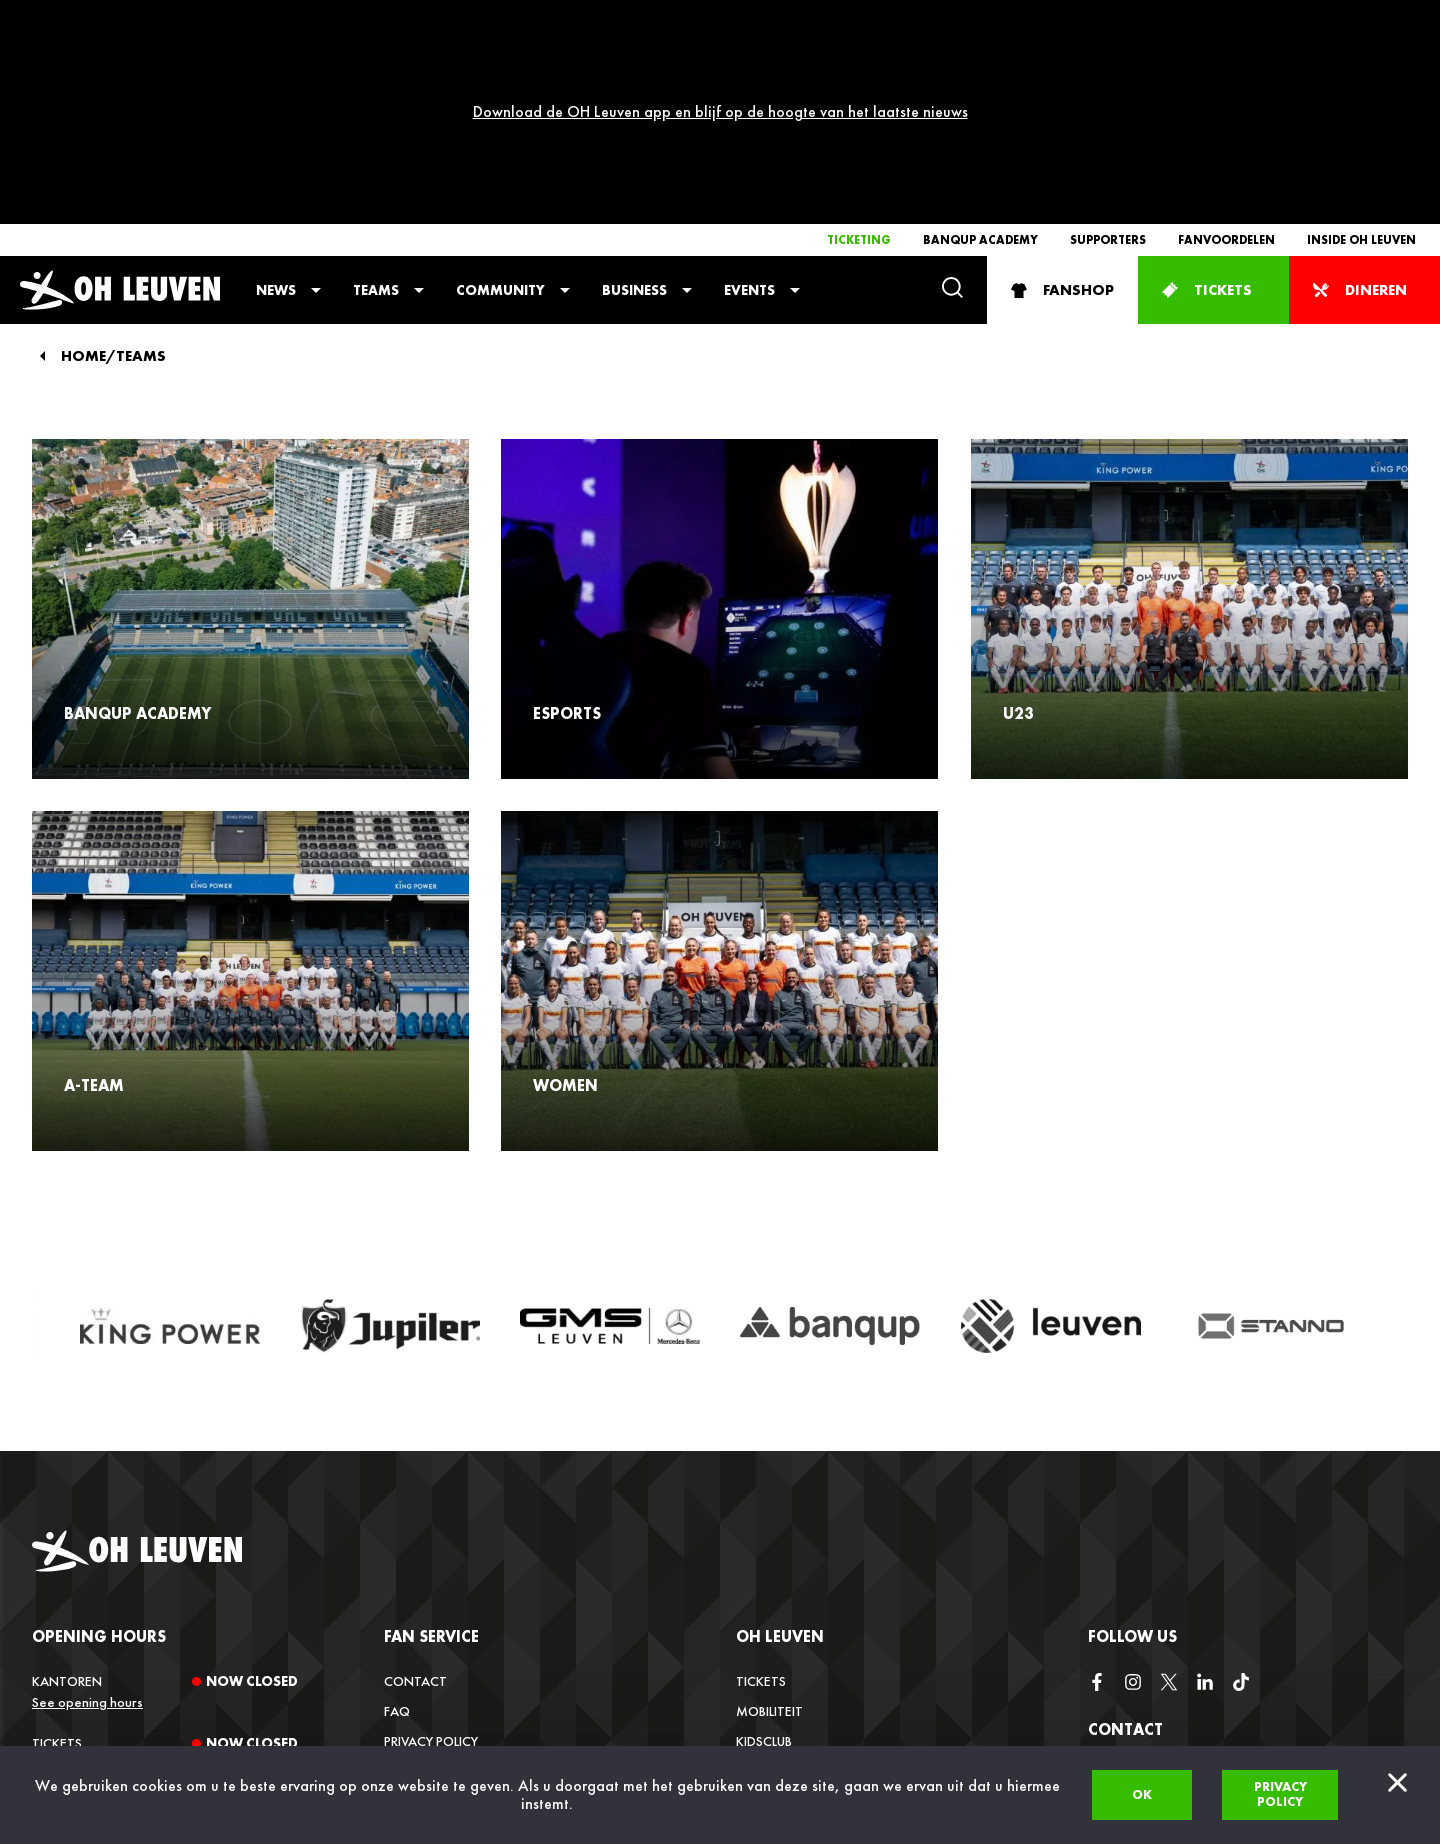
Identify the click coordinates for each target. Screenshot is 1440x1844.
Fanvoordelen (1226, 56)
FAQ (397, 1527)
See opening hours (87, 1518)
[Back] (42, 172)
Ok (1142, 1794)
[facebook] (1097, 1499)
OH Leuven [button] (780, 1452)
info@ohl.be (1129, 1685)
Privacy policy (1280, 1794)
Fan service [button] (431, 1452)
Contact (415, 1497)
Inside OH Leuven (1361, 56)
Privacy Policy (431, 1557)
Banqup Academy (980, 56)
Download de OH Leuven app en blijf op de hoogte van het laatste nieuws (720, 19)
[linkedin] (1205, 1499)
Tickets (761, 1497)
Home (83, 172)
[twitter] (1169, 1499)
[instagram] (1133, 1499)
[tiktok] (1241, 1499)
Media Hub (769, 1647)
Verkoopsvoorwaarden (467, 1587)
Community (500, 106)
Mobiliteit (769, 1527)
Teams (376, 106)
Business (634, 106)
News (276, 106)
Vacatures (771, 1617)
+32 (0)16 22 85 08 (1144, 1737)
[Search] (952, 105)
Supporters (1108, 56)
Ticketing (859, 56)
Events (749, 106)
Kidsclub (764, 1557)
